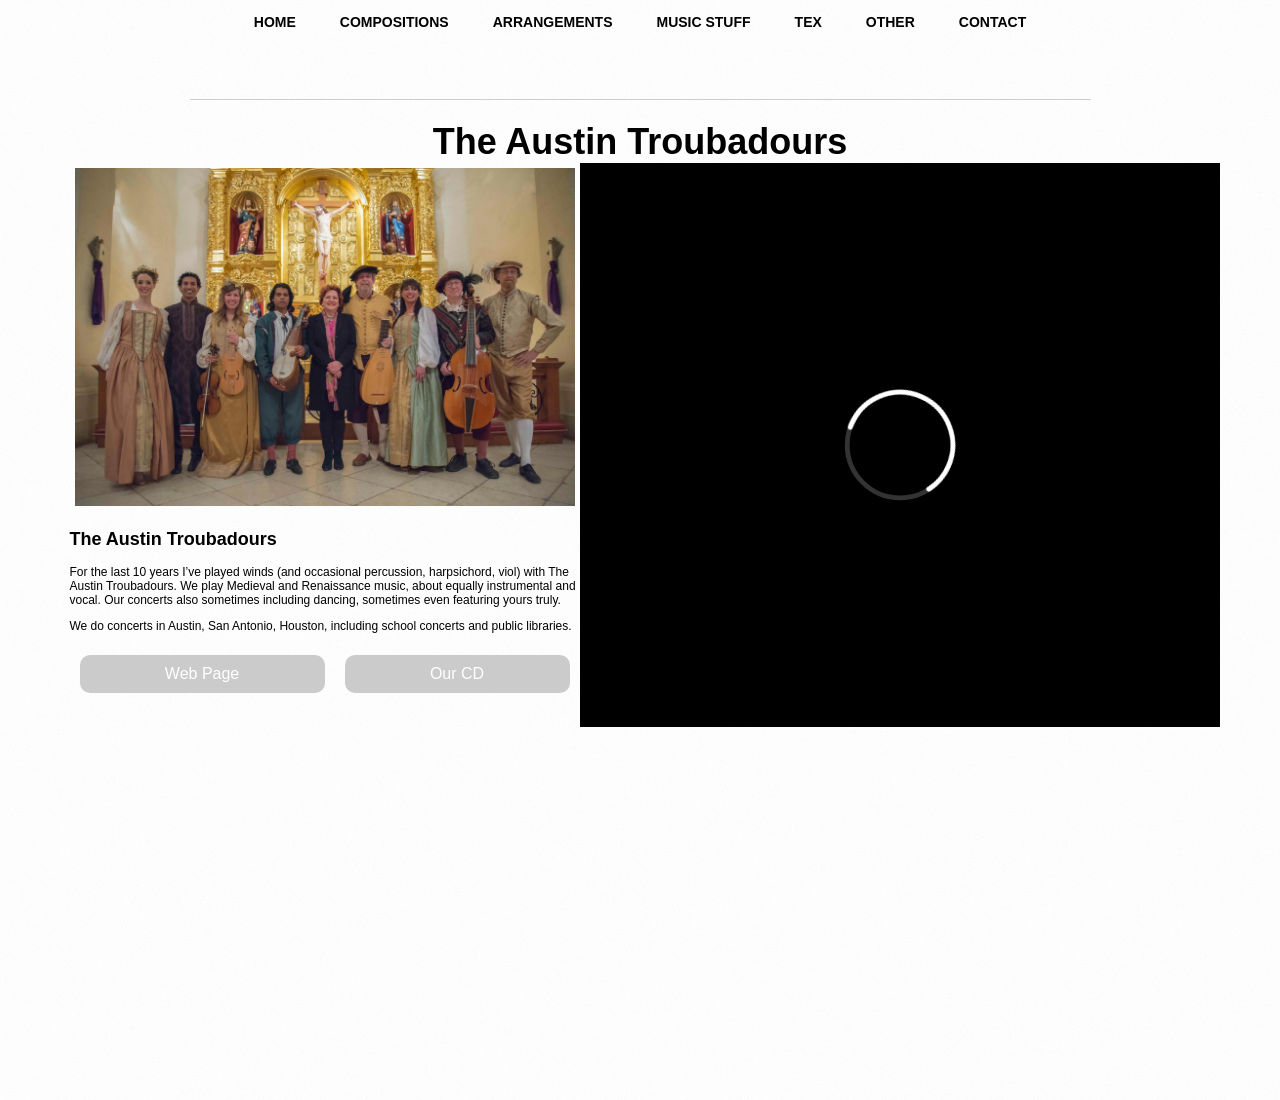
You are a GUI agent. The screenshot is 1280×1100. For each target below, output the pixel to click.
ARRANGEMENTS (553, 22)
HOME (275, 22)
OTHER (890, 22)
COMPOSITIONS (394, 22)
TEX (808, 22)
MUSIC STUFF (703, 22)
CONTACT (992, 22)
